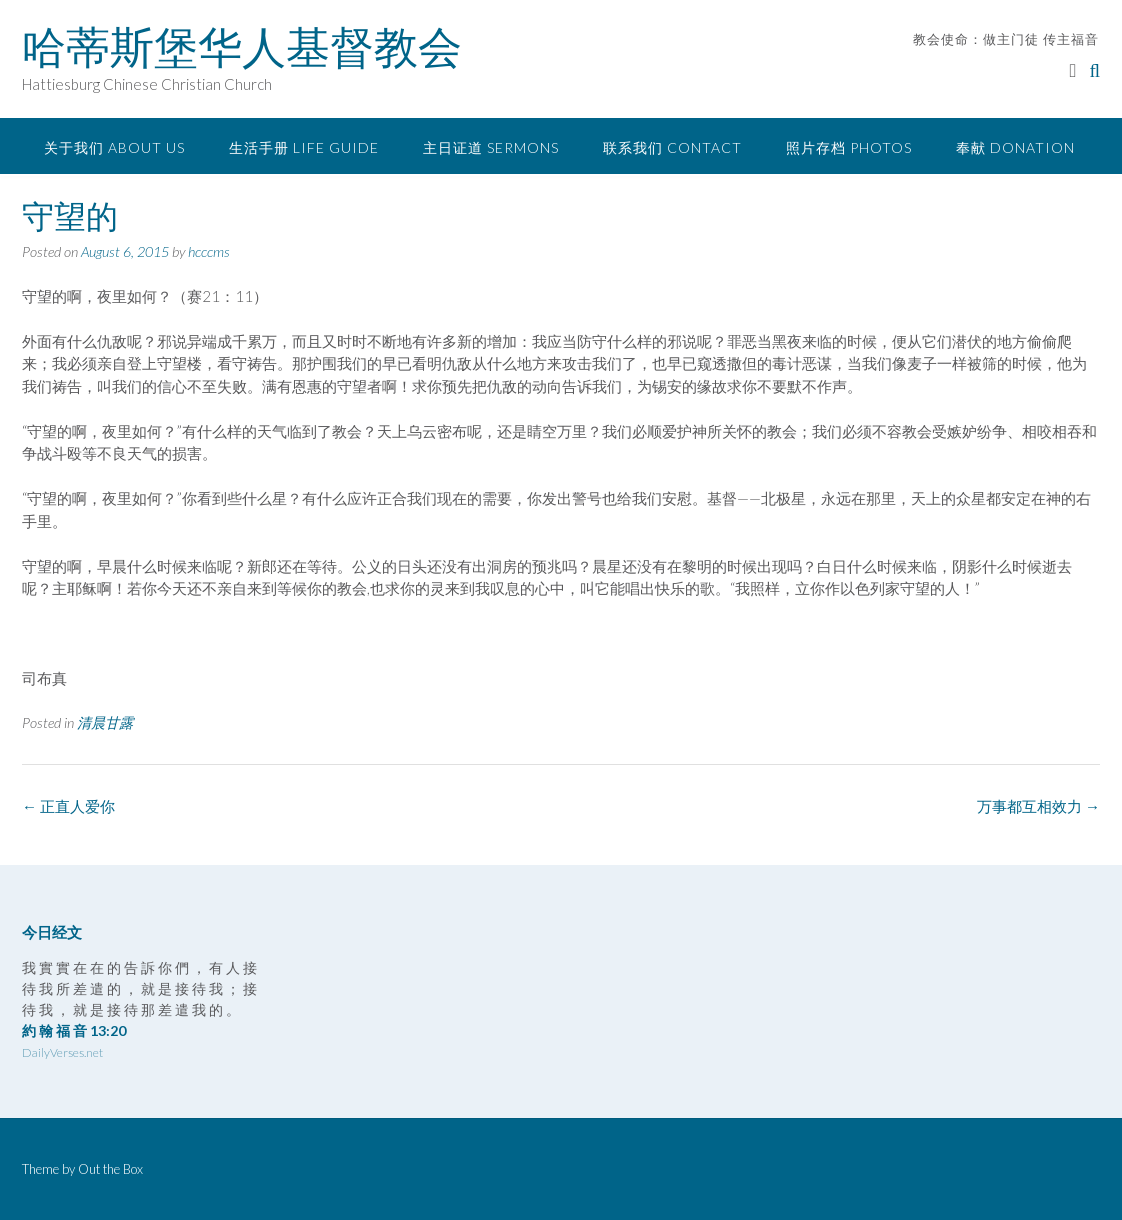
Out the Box (110, 1169)
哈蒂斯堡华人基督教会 (242, 47)
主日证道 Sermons (491, 147)
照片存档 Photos (849, 147)
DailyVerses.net (62, 1052)
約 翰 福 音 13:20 (74, 1030)
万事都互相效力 (1038, 806)
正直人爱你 (68, 806)
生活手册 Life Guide (304, 147)
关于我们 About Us (114, 147)
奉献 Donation (1015, 147)
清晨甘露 (105, 722)
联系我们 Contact (672, 147)
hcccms (209, 251)
